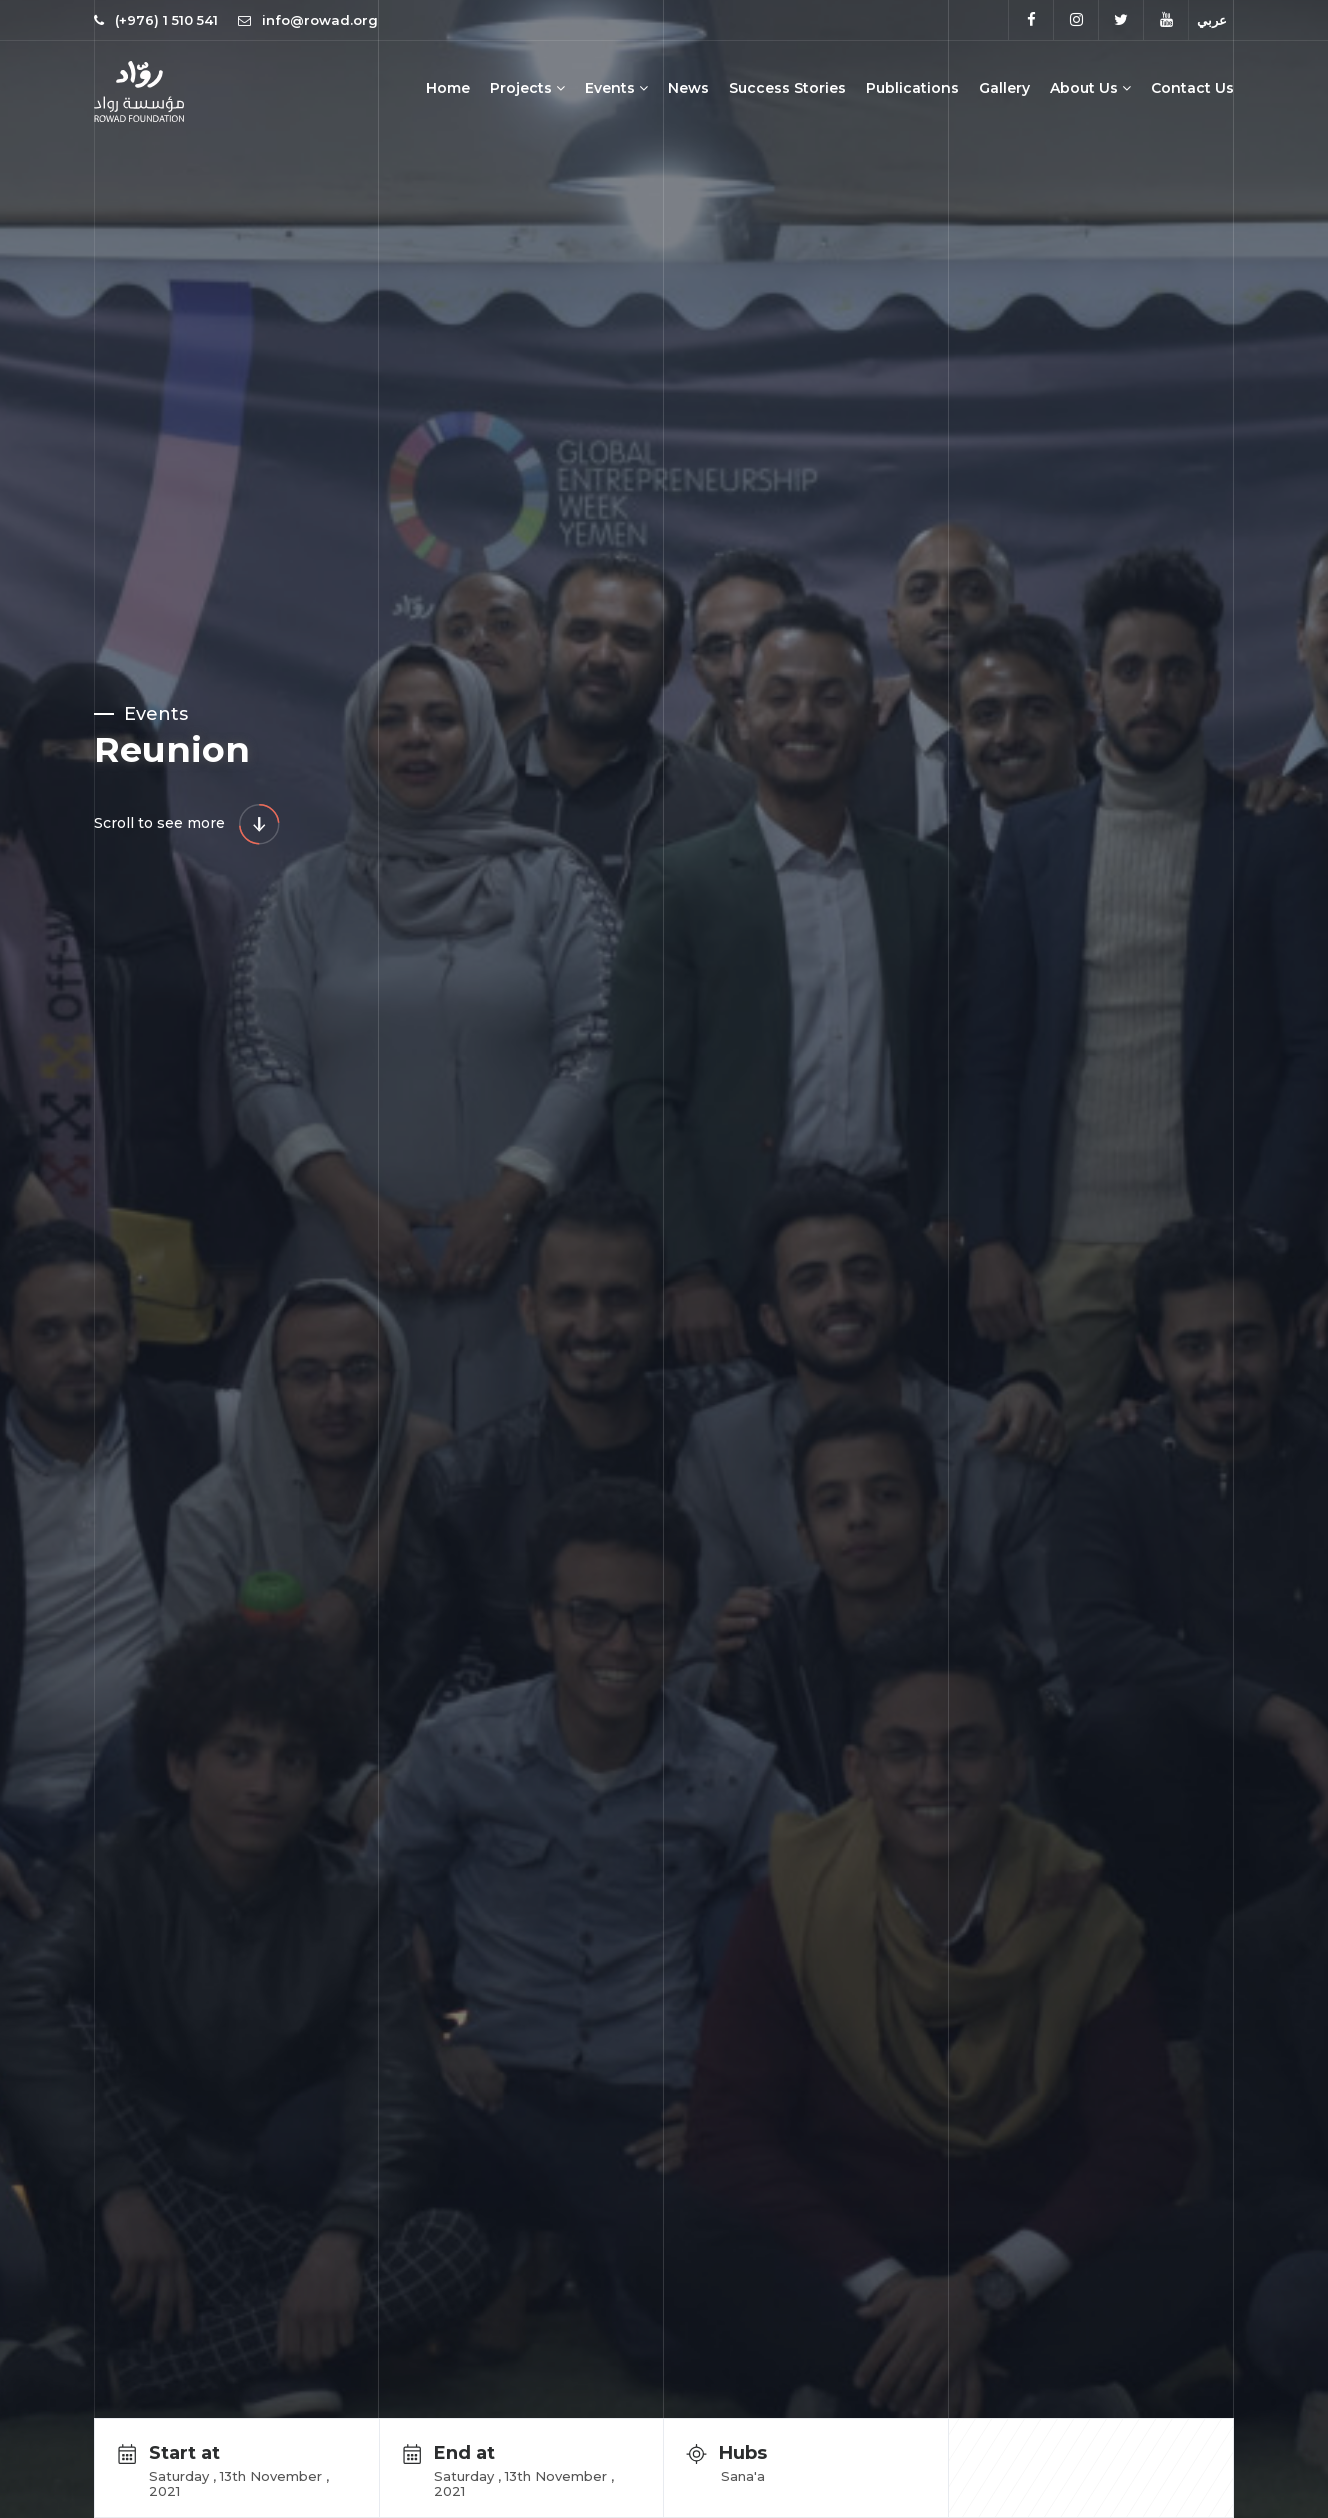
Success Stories (787, 88)
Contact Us (1192, 88)
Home (448, 88)
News (688, 88)
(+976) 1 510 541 (166, 20)
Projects (527, 88)
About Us (1090, 88)
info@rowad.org (308, 20)
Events (616, 88)
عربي (1212, 20)
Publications (912, 88)
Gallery (1004, 88)
